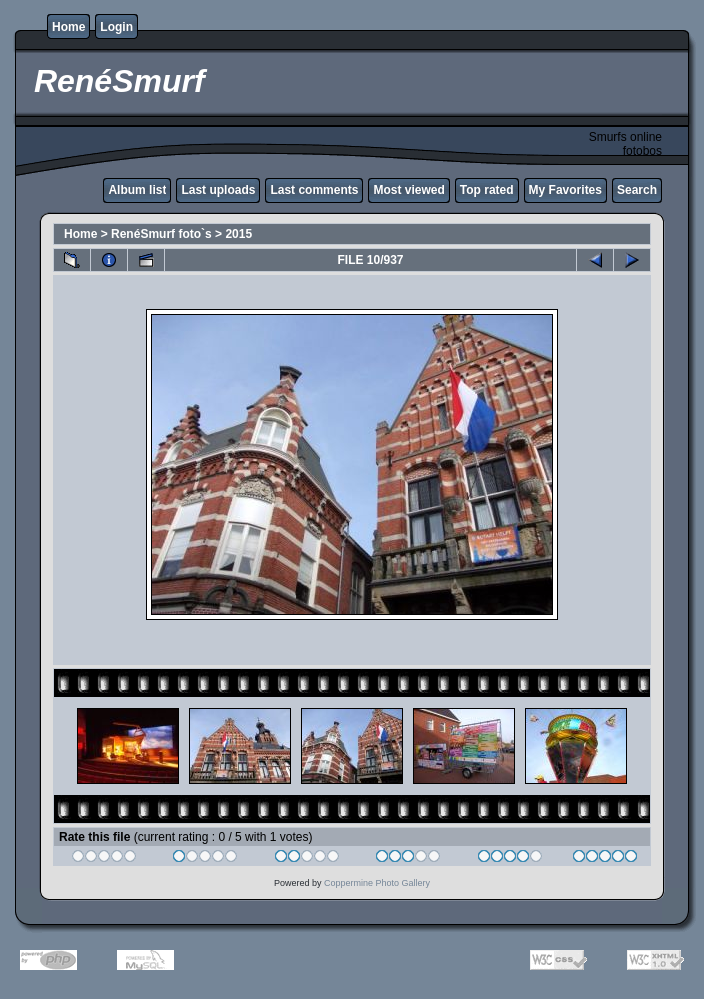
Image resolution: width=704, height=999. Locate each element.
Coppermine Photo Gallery (377, 883)
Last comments (314, 190)
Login (116, 27)
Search (637, 190)
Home (68, 27)
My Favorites (565, 190)
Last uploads (218, 190)
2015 (238, 234)
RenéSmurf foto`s (161, 234)
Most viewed (408, 190)
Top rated (487, 190)
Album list (137, 190)
